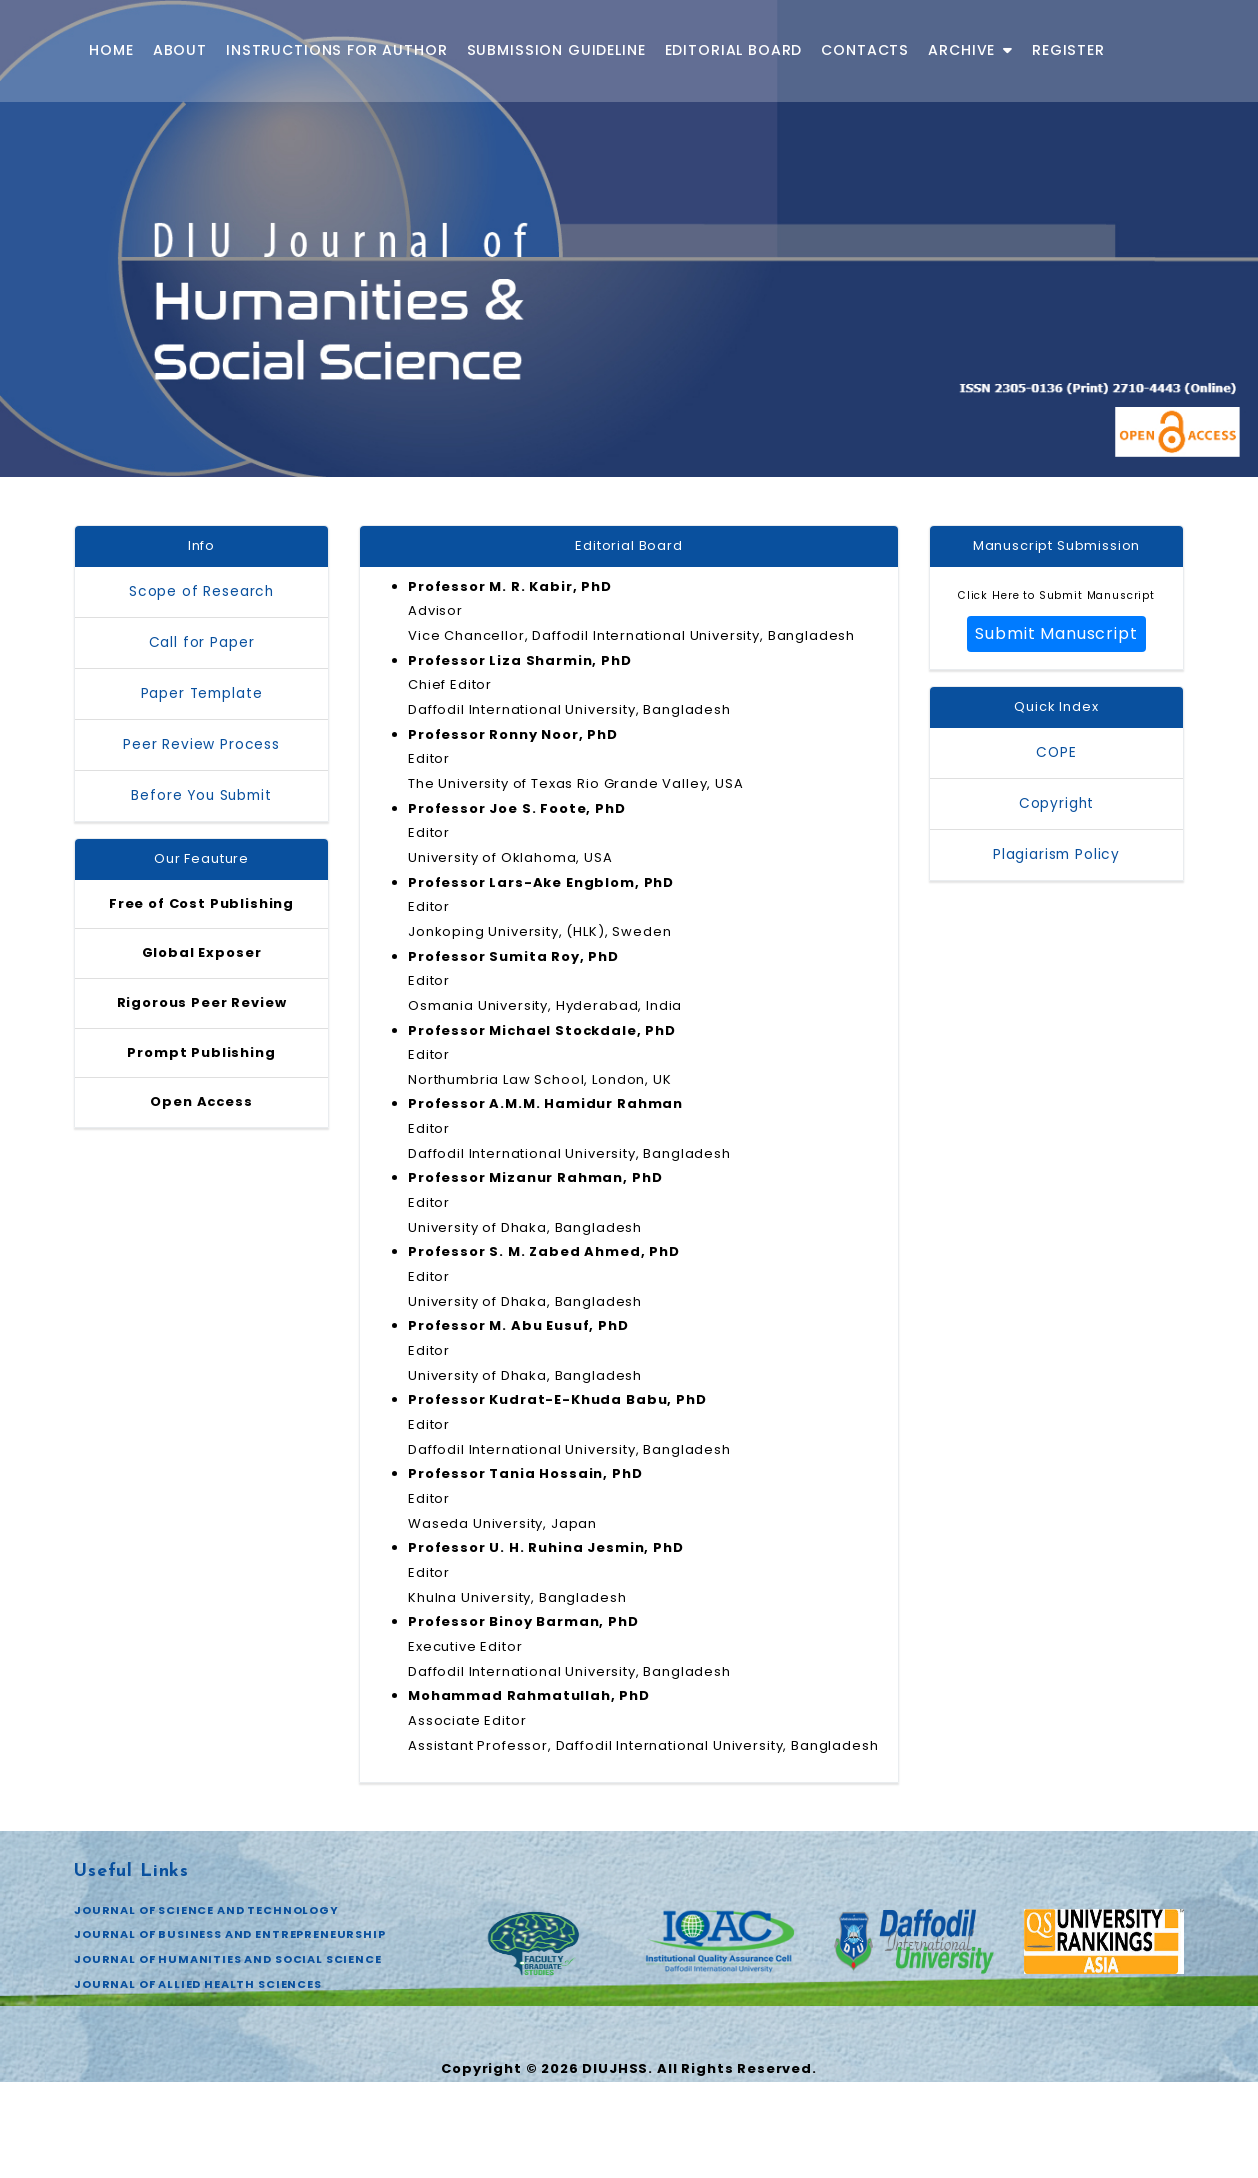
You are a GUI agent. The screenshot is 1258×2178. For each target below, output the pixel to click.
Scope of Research (201, 592)
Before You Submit (201, 796)
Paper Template (202, 694)
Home (111, 50)
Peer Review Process (201, 745)
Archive (970, 50)
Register (1068, 50)
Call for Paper (202, 643)
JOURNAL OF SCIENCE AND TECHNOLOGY (206, 2006)
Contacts (865, 50)
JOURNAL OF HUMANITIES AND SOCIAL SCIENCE (228, 2058)
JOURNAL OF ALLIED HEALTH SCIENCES (198, 2084)
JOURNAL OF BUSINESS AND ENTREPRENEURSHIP (230, 2032)
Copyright (1057, 807)
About (180, 50)
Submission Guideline (556, 50)
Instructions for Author (336, 50)
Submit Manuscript (1056, 636)
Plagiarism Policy (1056, 858)
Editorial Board (734, 50)
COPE (1056, 756)
